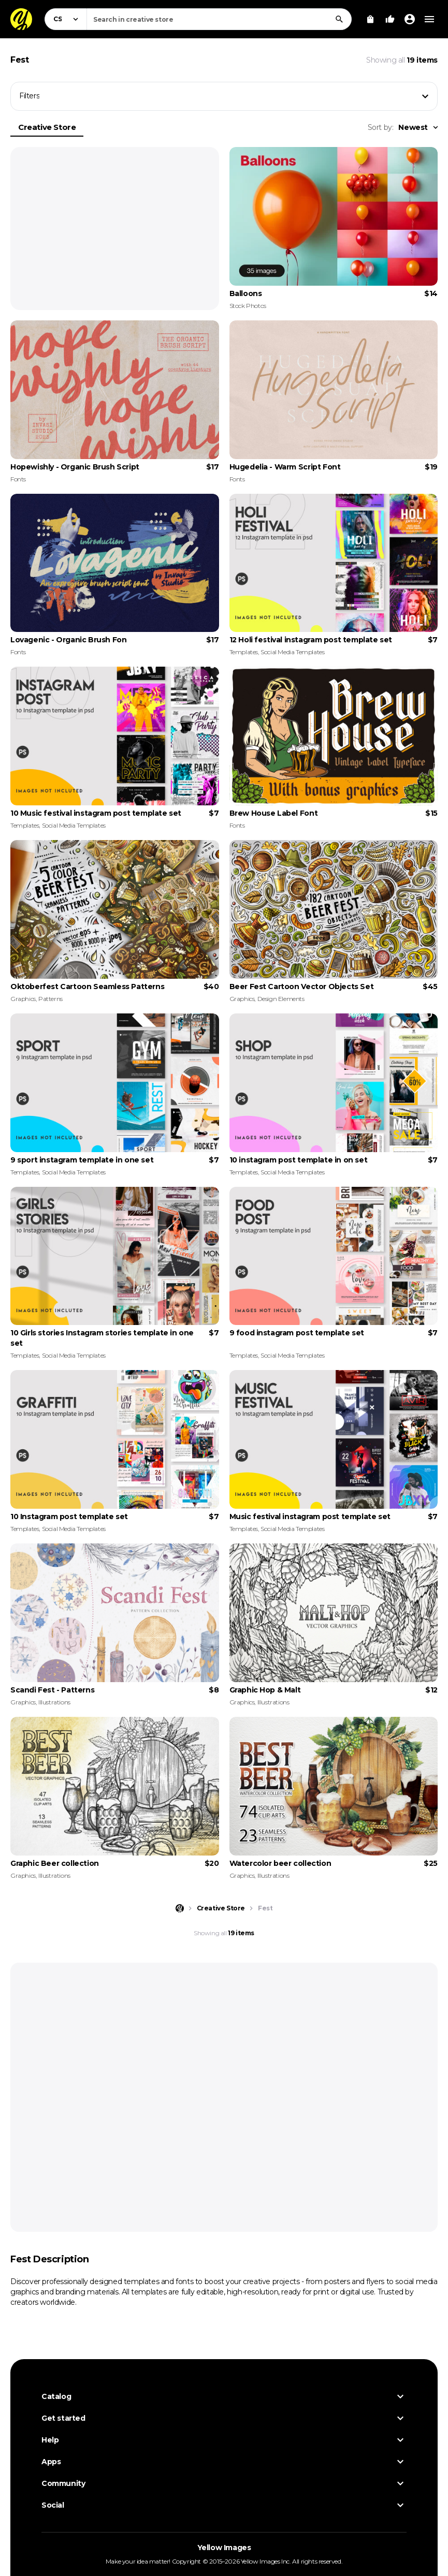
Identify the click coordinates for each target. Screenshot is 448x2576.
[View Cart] (370, 19)
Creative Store (47, 127)
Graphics (23, 999)
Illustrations (54, 1702)
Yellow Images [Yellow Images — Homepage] (224, 2547)
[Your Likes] (390, 19)
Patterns (50, 999)
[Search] (339, 19)
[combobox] (219, 19)
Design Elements (281, 999)
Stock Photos (247, 306)
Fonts (18, 479)
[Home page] (180, 1908)
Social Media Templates (292, 652)
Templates (243, 652)
